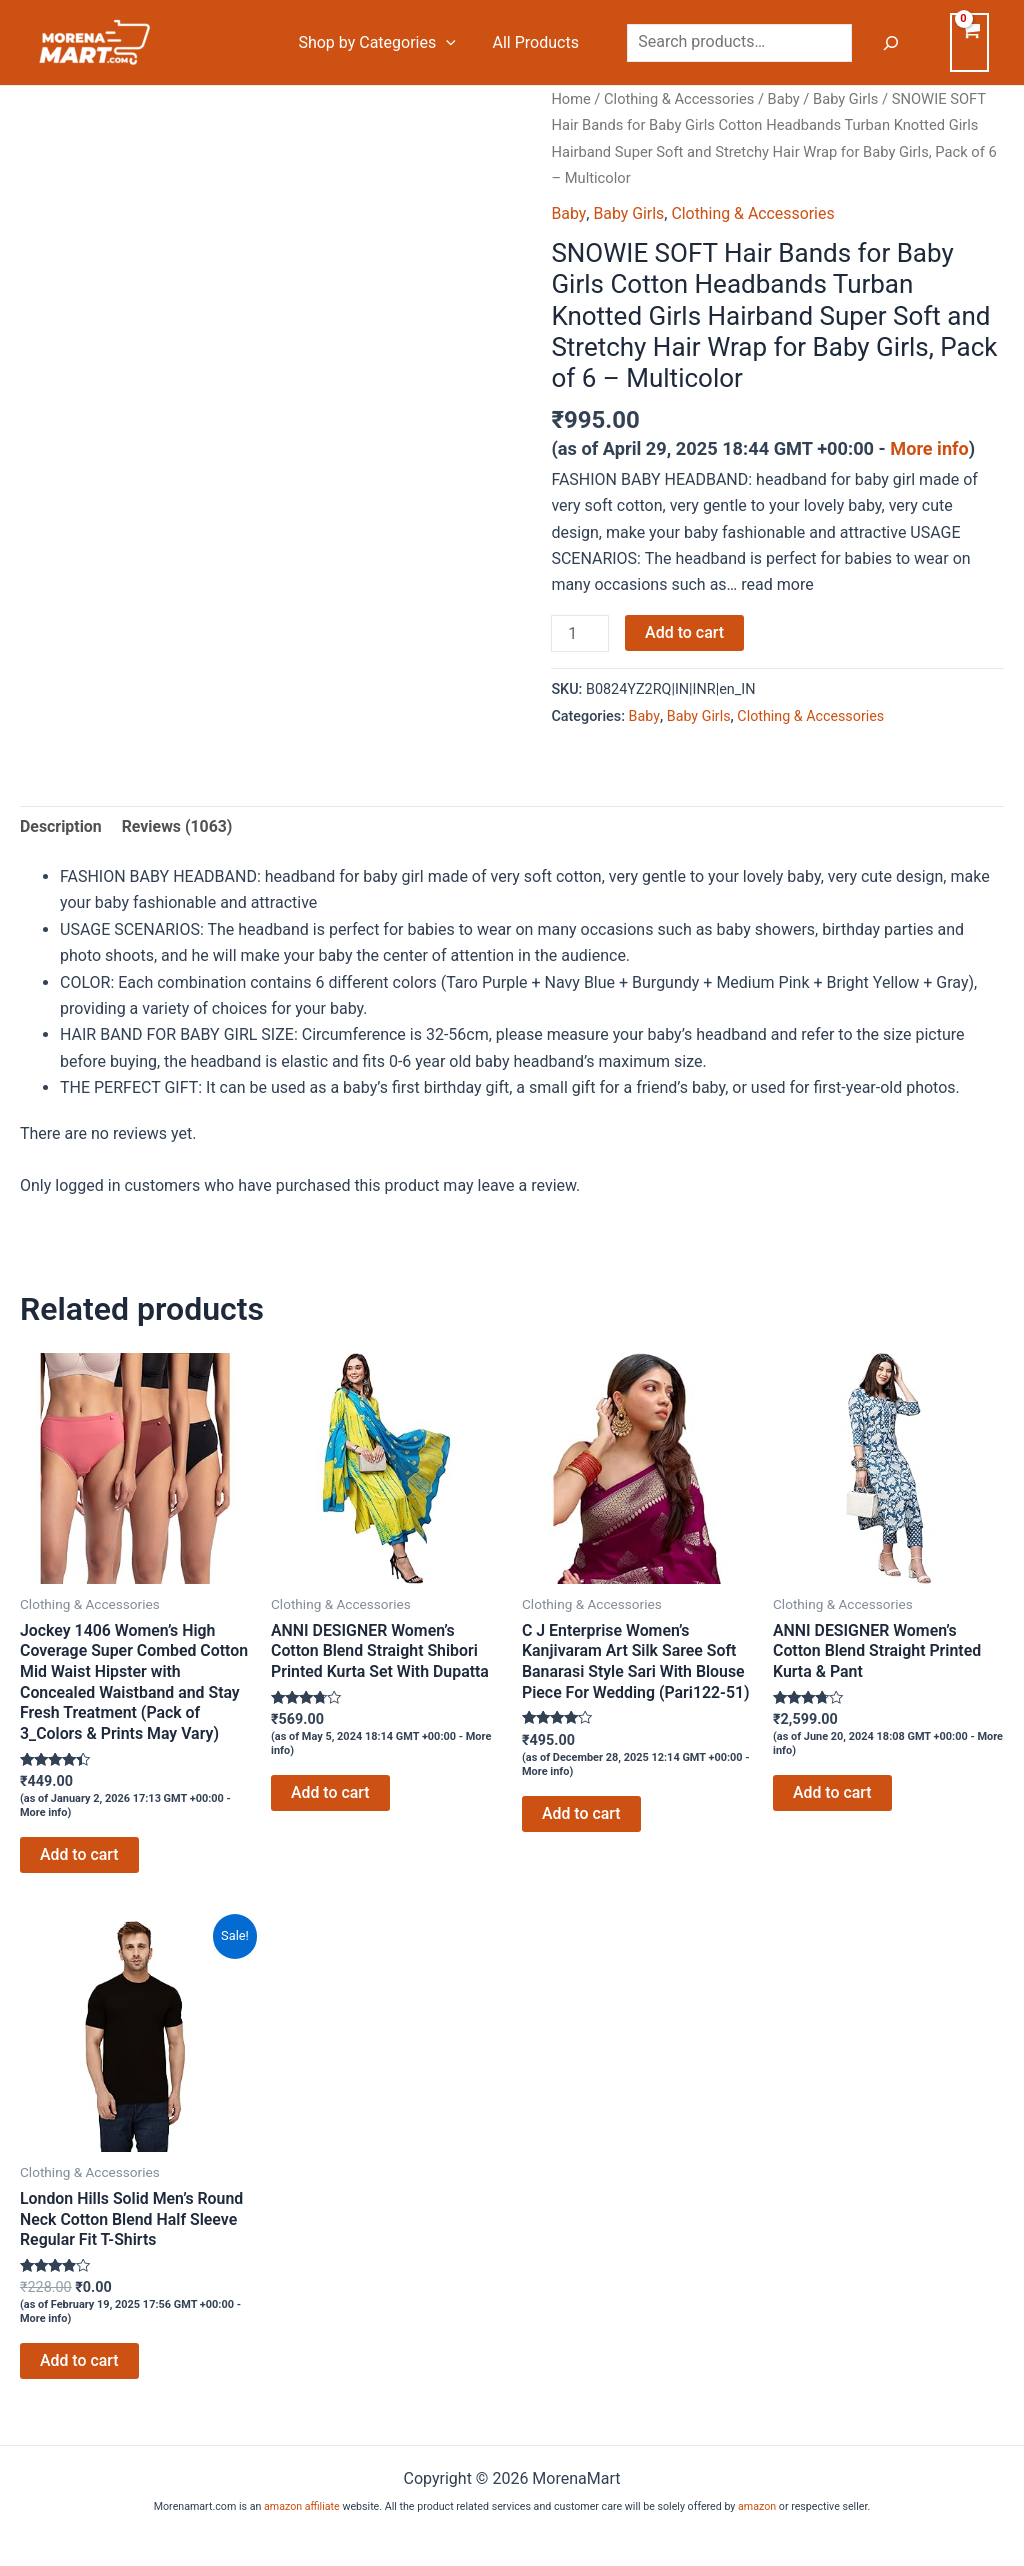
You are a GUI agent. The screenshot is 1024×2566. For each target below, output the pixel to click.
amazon (757, 2506)
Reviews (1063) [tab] (178, 825)
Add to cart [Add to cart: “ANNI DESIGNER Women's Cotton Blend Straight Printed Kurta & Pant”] (832, 1792)
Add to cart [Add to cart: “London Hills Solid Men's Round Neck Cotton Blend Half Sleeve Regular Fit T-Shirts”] (79, 2362)
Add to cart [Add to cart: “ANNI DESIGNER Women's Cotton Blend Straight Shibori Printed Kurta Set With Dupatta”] (330, 1792)
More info (929, 448)
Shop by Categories (383, 43)
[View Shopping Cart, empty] (969, 42)
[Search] (891, 43)
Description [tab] (61, 825)
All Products (538, 42)
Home (571, 99)
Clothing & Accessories (679, 99)
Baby (785, 99)
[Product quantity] (580, 634)
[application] (453, 43)
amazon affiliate (302, 2506)
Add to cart (684, 632)
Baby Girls (848, 99)
